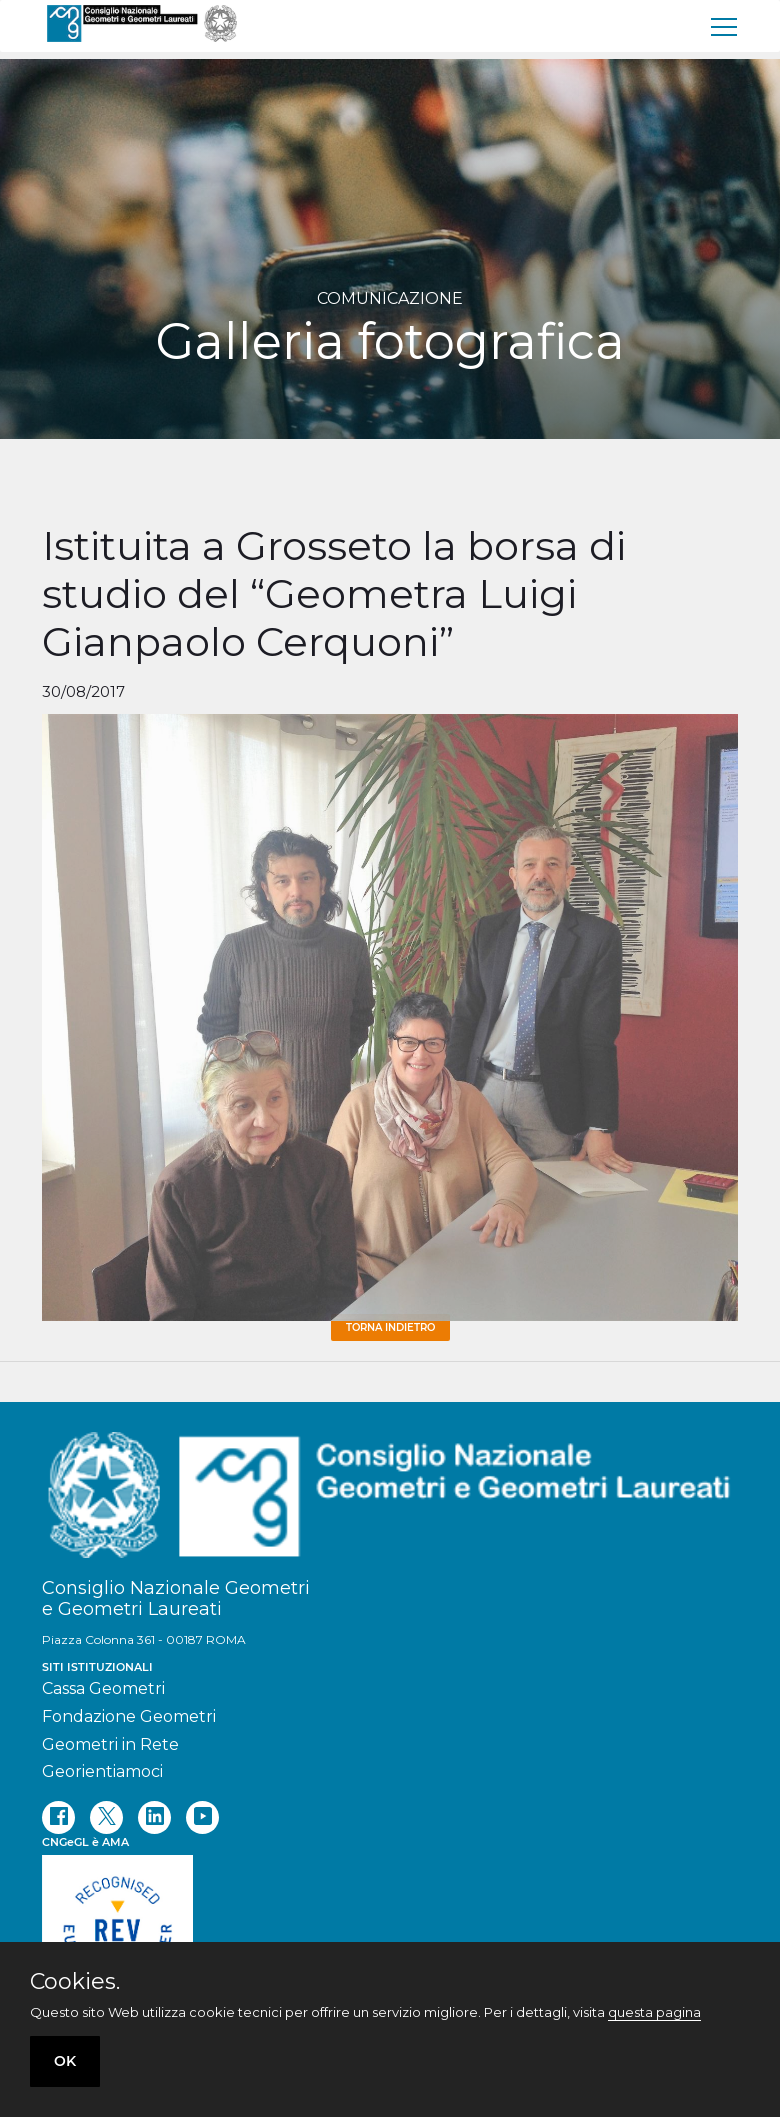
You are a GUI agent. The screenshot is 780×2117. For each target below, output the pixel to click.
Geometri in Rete (110, 1744)
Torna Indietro (390, 1327)
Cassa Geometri (103, 1688)
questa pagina (654, 2012)
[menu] (725, 26)
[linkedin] (154, 1817)
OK (65, 2061)
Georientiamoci (102, 1771)
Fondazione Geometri (129, 1716)
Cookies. (75, 1982)
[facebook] (58, 1817)
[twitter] (106, 1817)
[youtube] (202, 1817)
